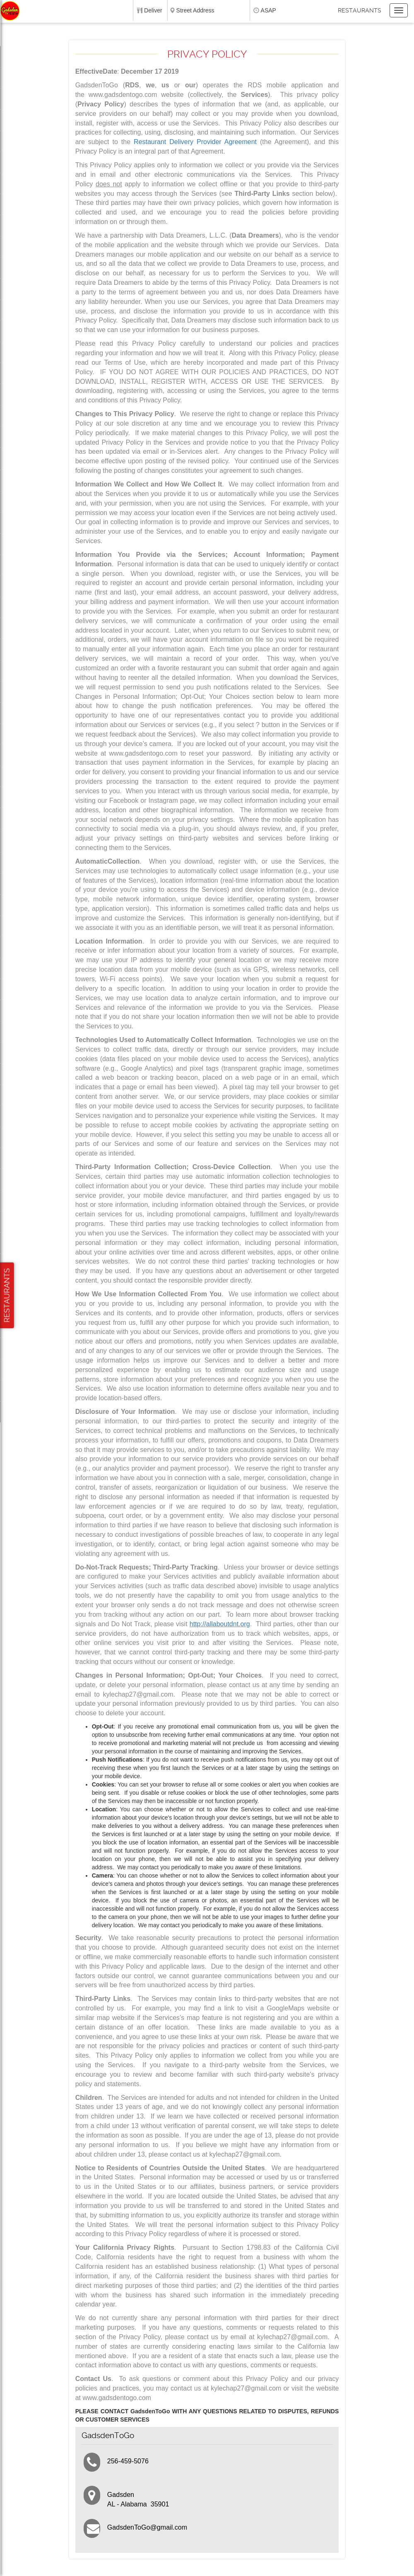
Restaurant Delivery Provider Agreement (195, 141)
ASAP (268, 10)
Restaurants (359, 10)
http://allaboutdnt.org (220, 1623)
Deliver (153, 10)
